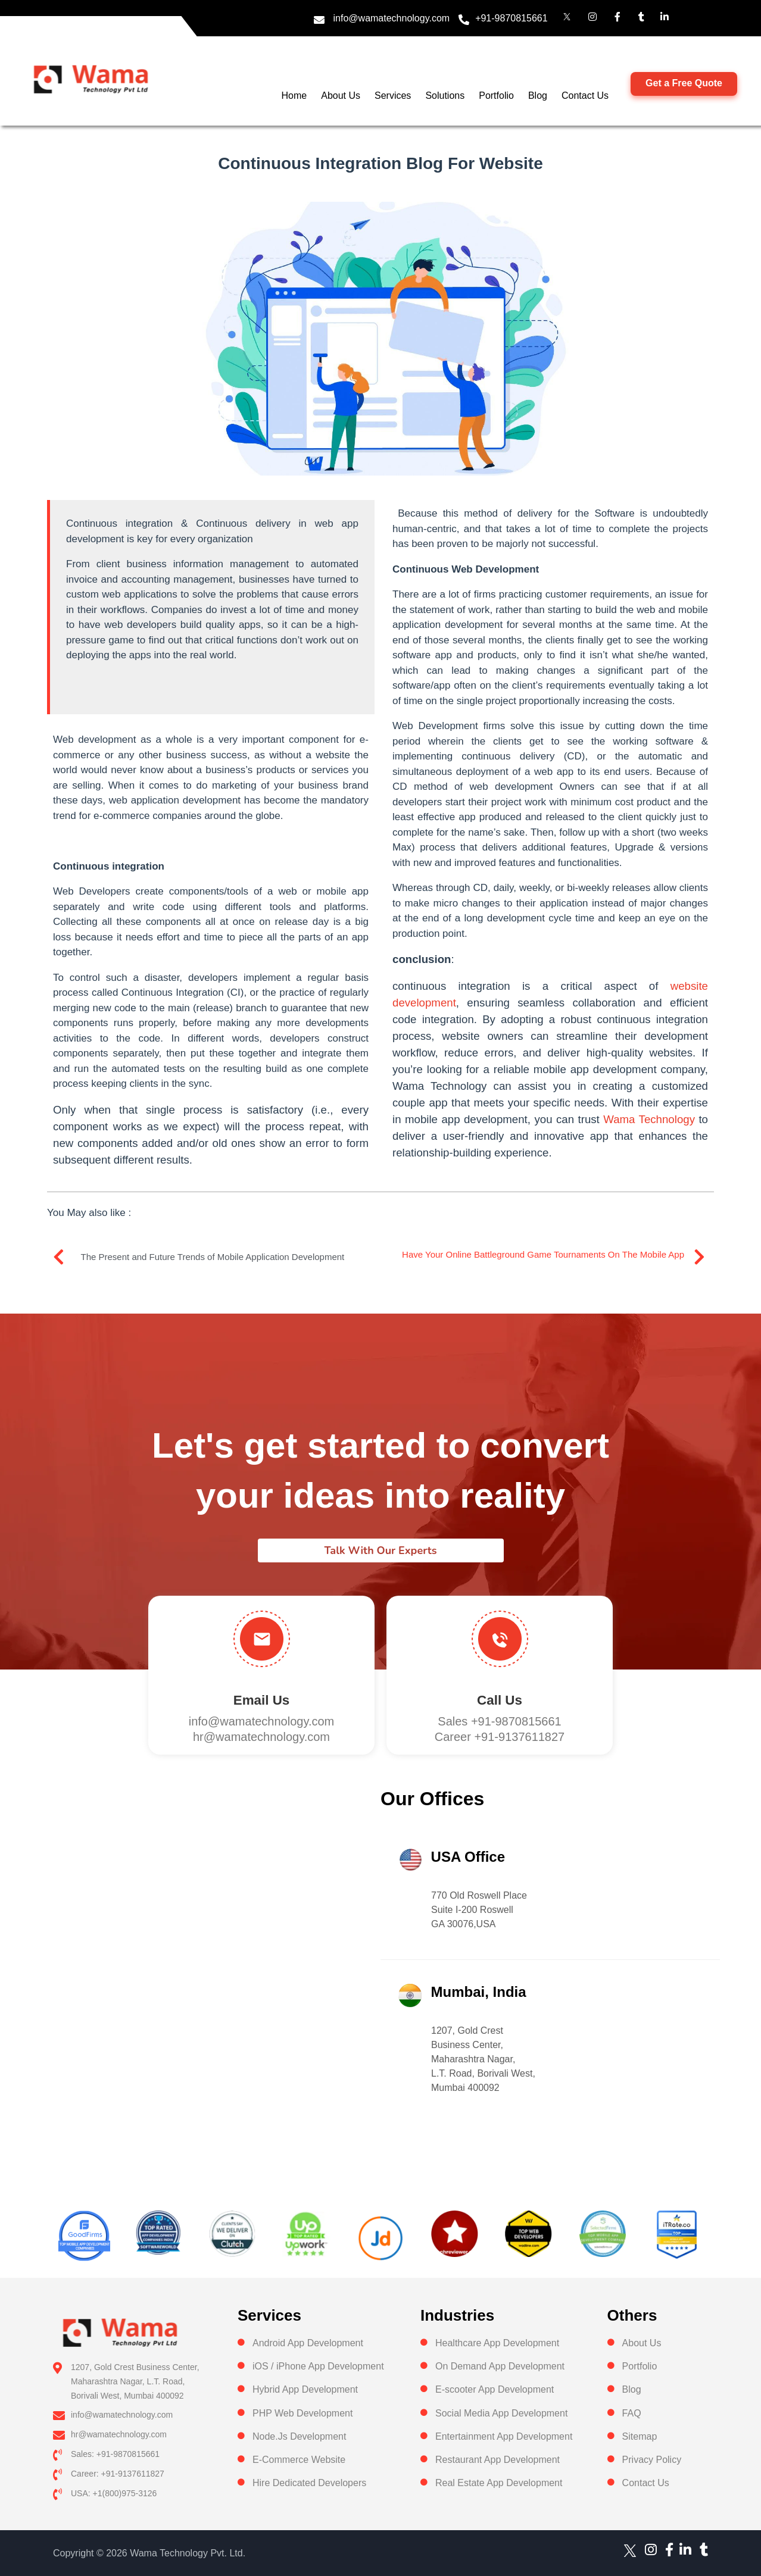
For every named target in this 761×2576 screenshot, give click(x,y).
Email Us (261, 1700)
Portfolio (496, 95)
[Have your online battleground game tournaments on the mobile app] (699, 1257)
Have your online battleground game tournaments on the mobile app (543, 1254)
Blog (537, 95)
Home (294, 95)
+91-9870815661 (511, 18)
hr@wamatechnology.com (261, 1736)
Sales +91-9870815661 (499, 1721)
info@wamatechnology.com (391, 18)
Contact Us (585, 95)
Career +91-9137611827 (500, 1736)
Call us (499, 1700)
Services (393, 95)
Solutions (444, 95)
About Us (340, 95)
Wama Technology (649, 1119)
